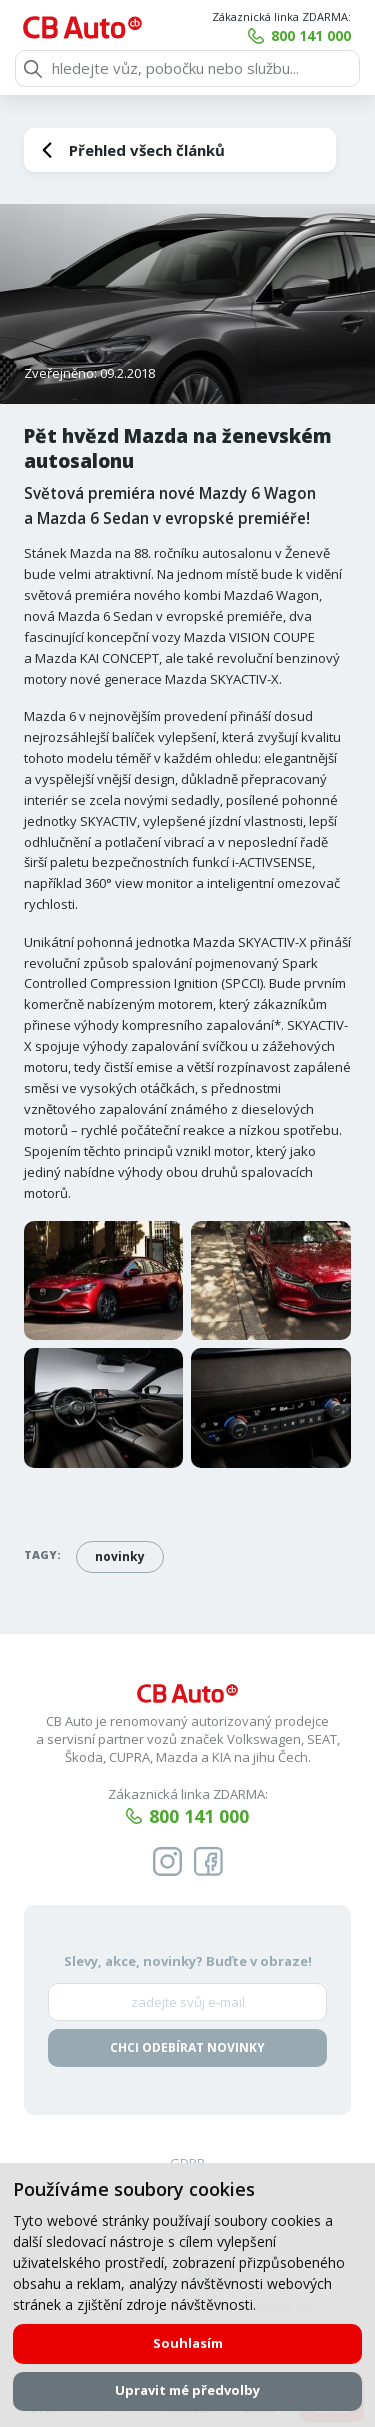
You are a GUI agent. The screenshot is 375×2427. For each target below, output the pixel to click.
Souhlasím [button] (188, 2343)
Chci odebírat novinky (187, 2047)
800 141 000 (311, 35)
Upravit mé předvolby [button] (187, 2390)
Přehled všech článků (147, 150)
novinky (120, 1556)
